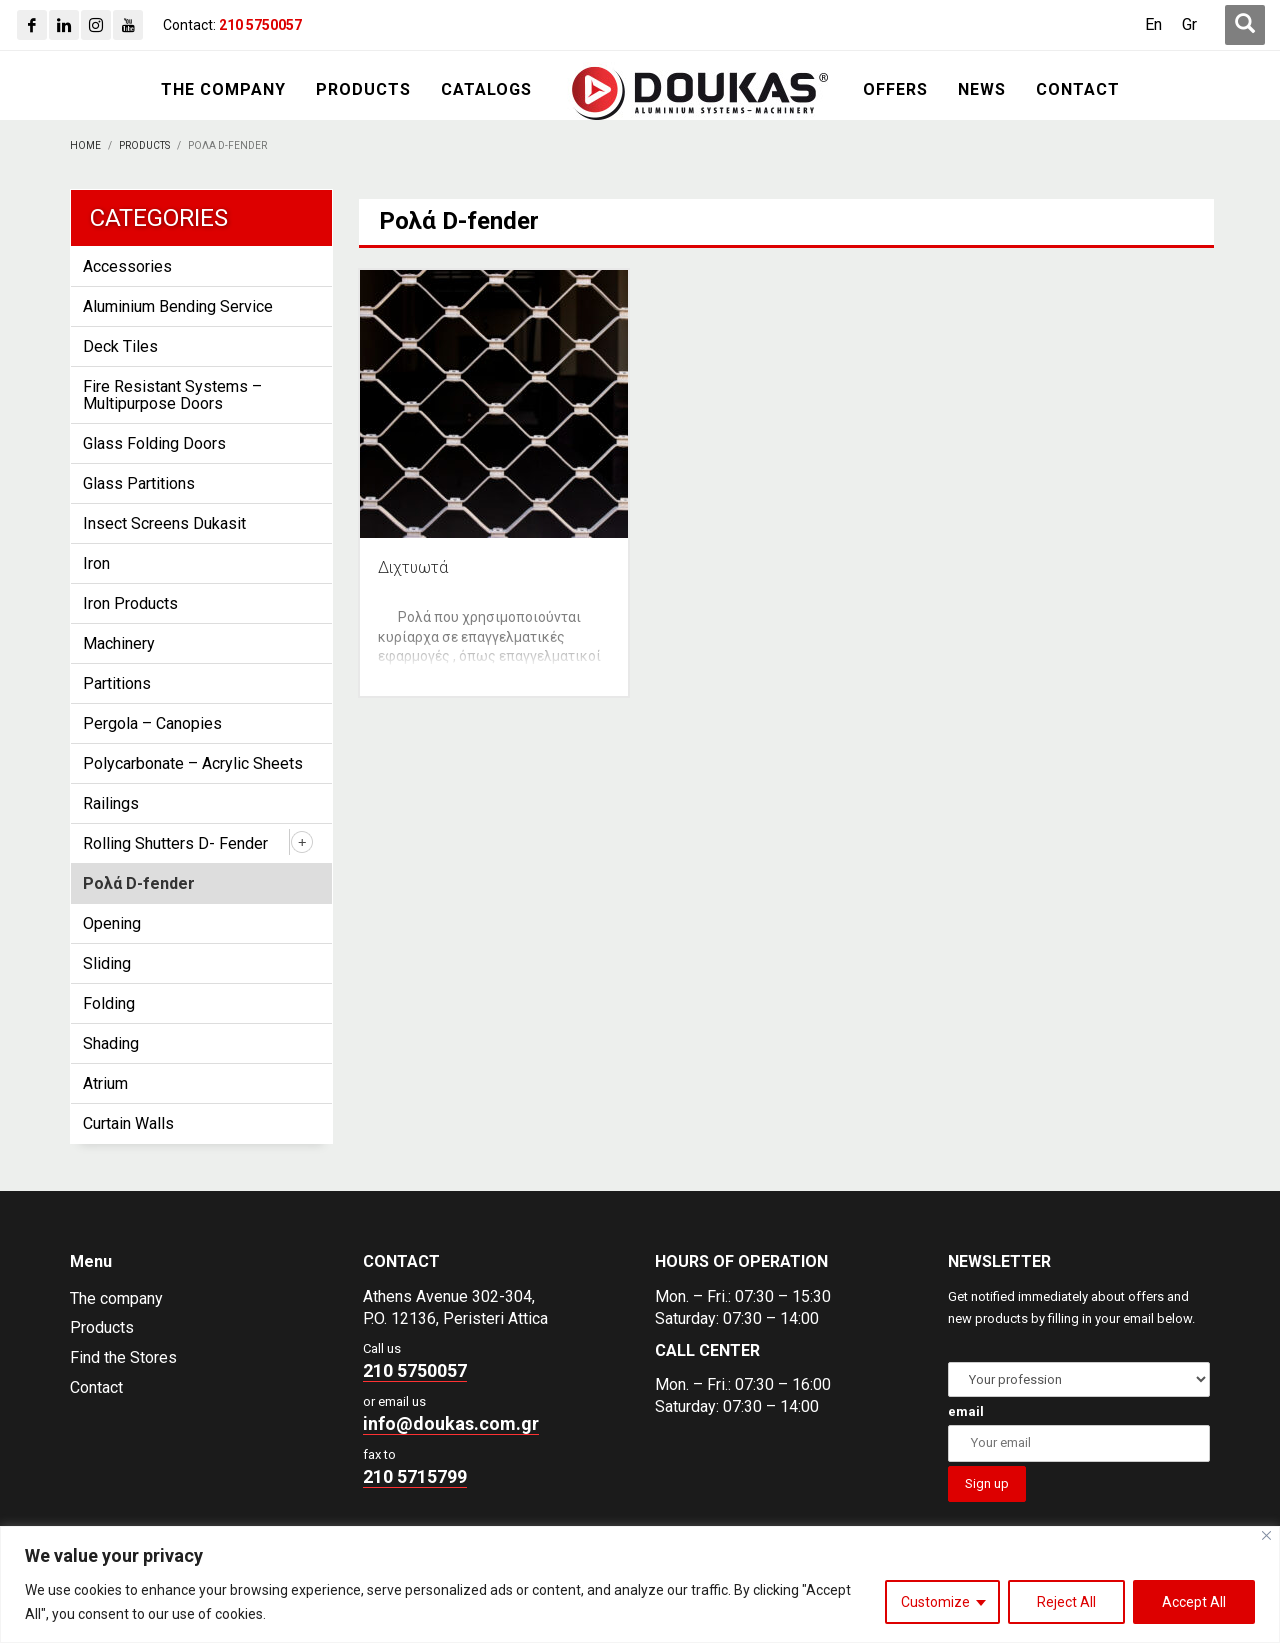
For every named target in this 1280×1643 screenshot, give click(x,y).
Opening (112, 923)
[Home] (85, 145)
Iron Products (130, 603)
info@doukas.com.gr (451, 1423)
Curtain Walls (128, 1123)
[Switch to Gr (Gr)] (1189, 25)
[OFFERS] (895, 90)
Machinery (119, 643)
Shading (111, 1043)
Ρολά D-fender (139, 883)
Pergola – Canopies (152, 723)
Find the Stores (123, 1357)
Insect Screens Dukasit (164, 523)
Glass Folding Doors (154, 443)
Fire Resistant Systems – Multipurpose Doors (172, 395)
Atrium (105, 1083)
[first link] (1245, 25)
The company (116, 1298)
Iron (96, 563)
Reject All (1066, 1602)
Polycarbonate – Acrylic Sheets (193, 763)
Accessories (127, 266)
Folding (109, 1003)
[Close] (1266, 1535)
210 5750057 (415, 1370)
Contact (96, 1387)
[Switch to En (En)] (1153, 25)
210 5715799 (415, 1476)
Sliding (107, 963)
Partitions (117, 683)
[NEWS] (982, 90)
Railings (111, 803)
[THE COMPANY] (223, 90)
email (966, 1411)
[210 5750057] (260, 25)
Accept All (1194, 1602)
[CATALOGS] (486, 90)
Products (102, 1327)
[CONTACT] (1078, 90)
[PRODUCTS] (363, 90)
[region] (640, 1584)
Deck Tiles (120, 346)
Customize (935, 1602)
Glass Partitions (139, 483)
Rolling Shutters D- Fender (175, 843)
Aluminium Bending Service (178, 306)
